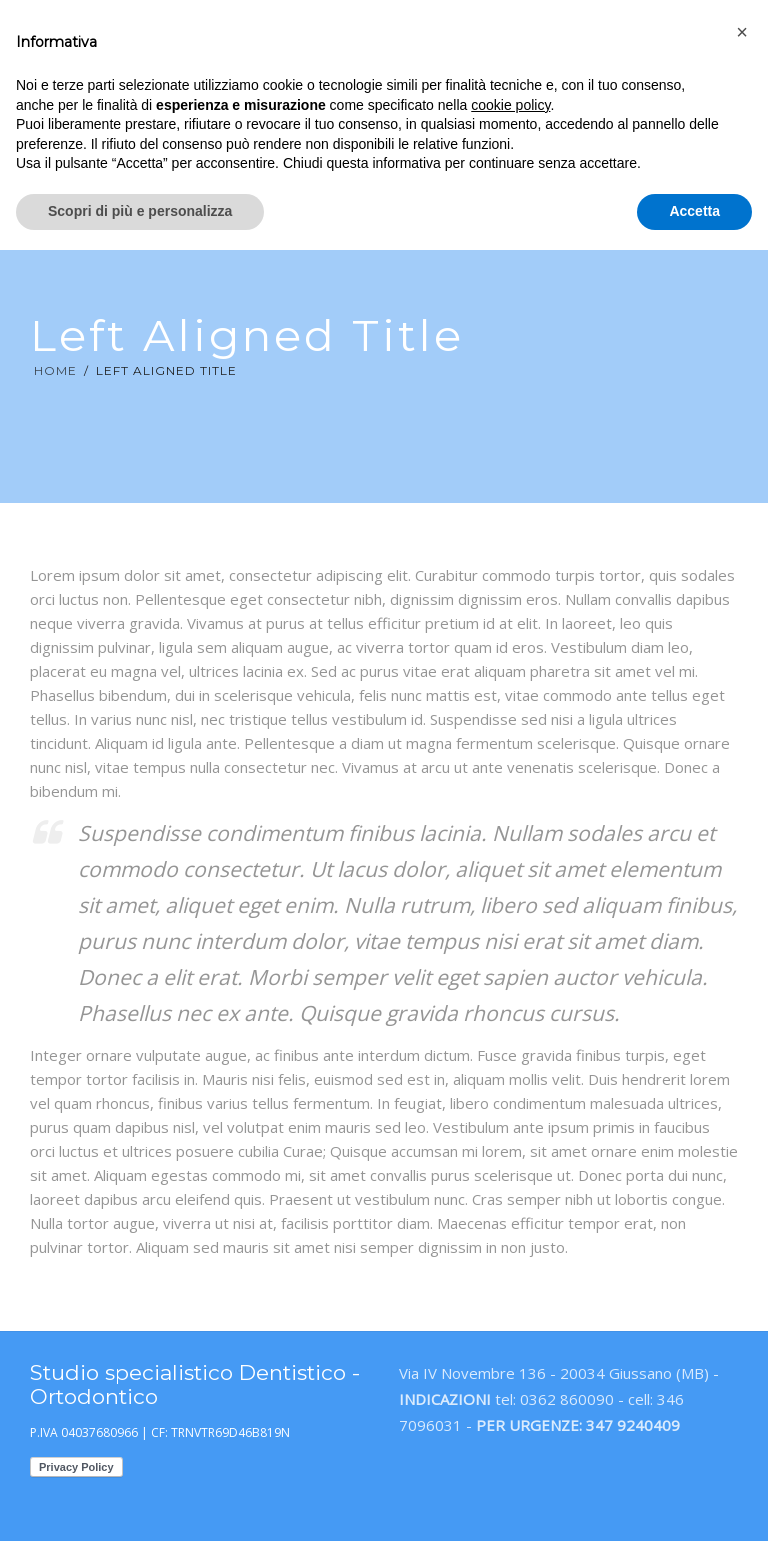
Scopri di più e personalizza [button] (140, 211)
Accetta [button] (694, 211)
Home (55, 370)
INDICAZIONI (445, 1399)
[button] (742, 32)
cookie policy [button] (510, 105)
